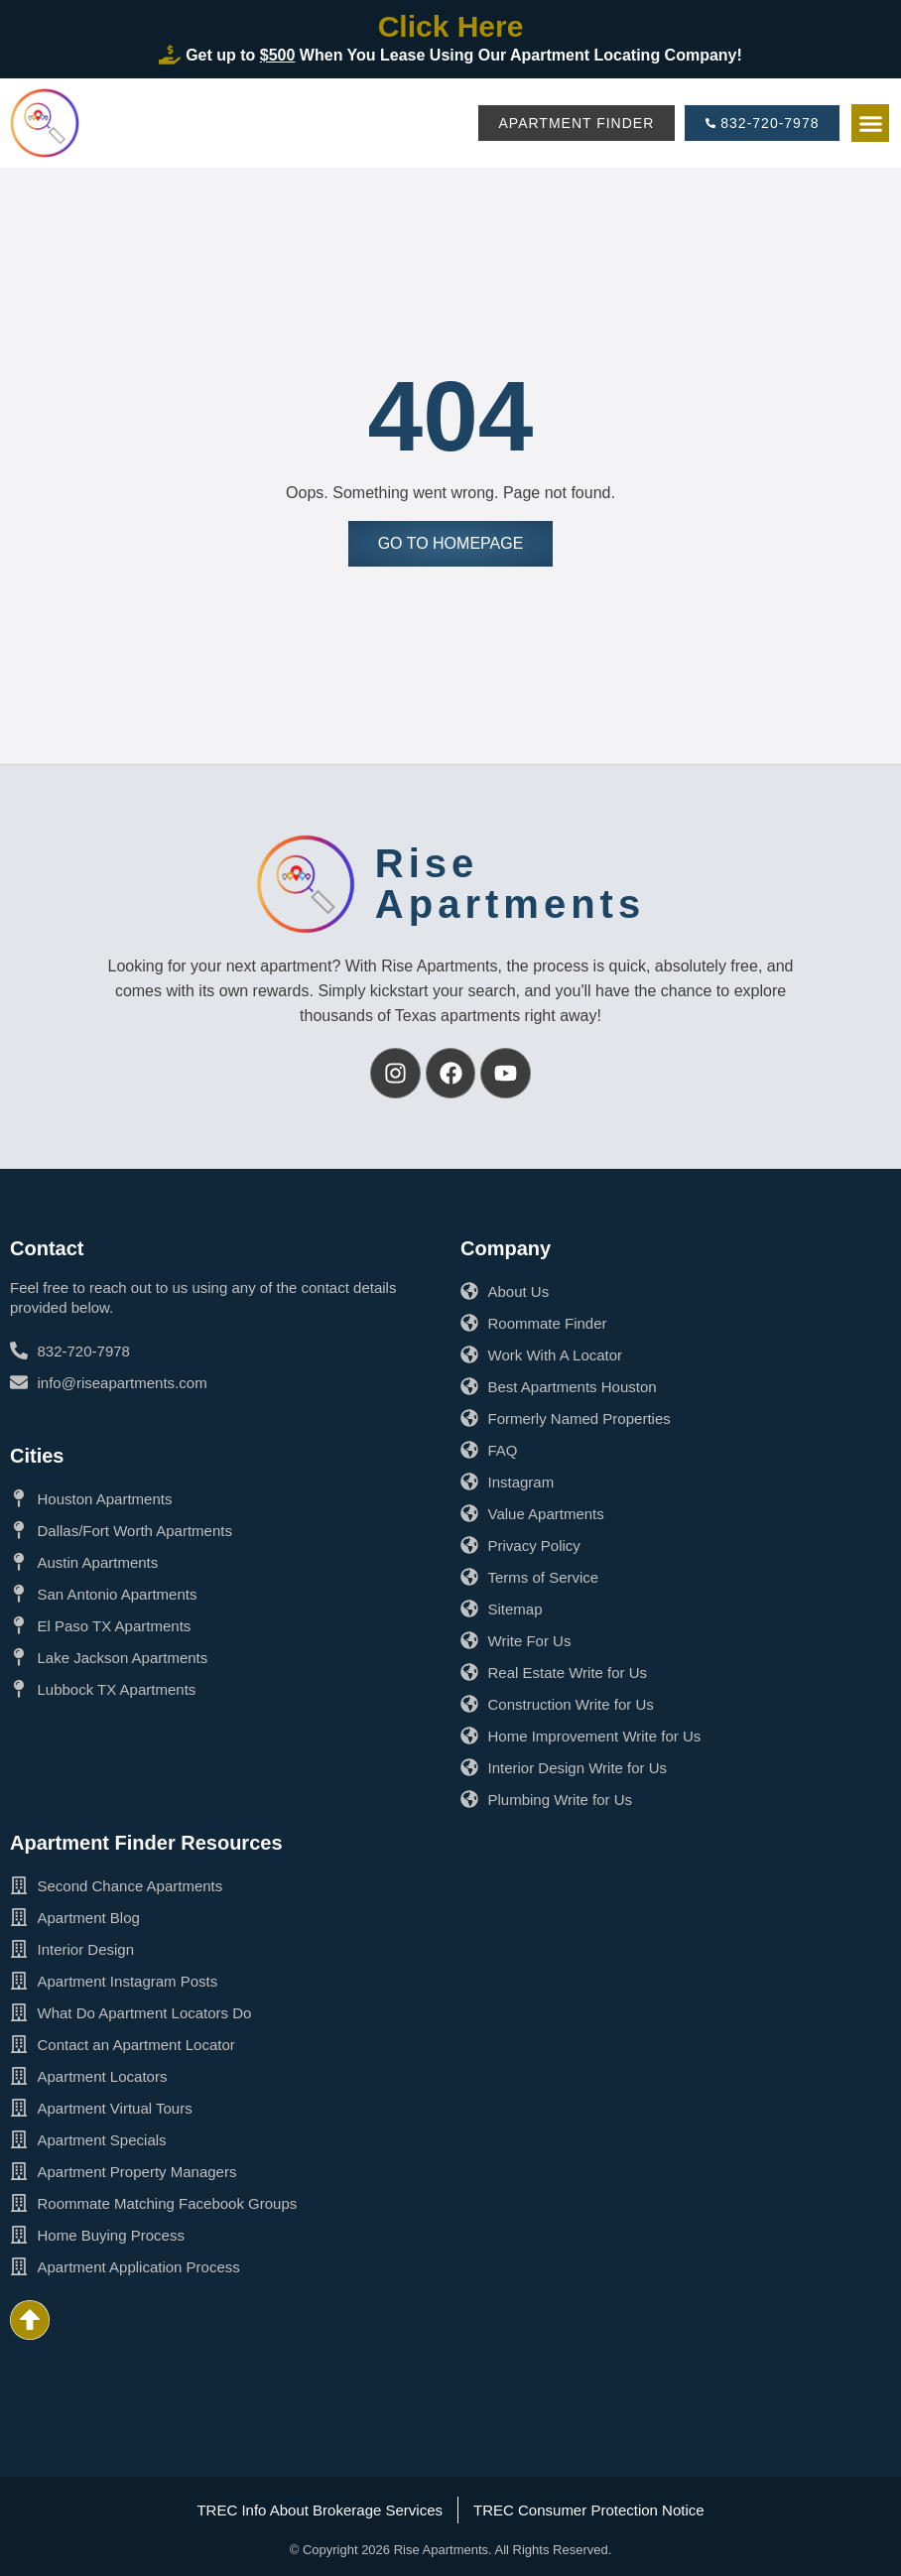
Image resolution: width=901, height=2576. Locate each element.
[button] (870, 123)
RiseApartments (510, 883)
